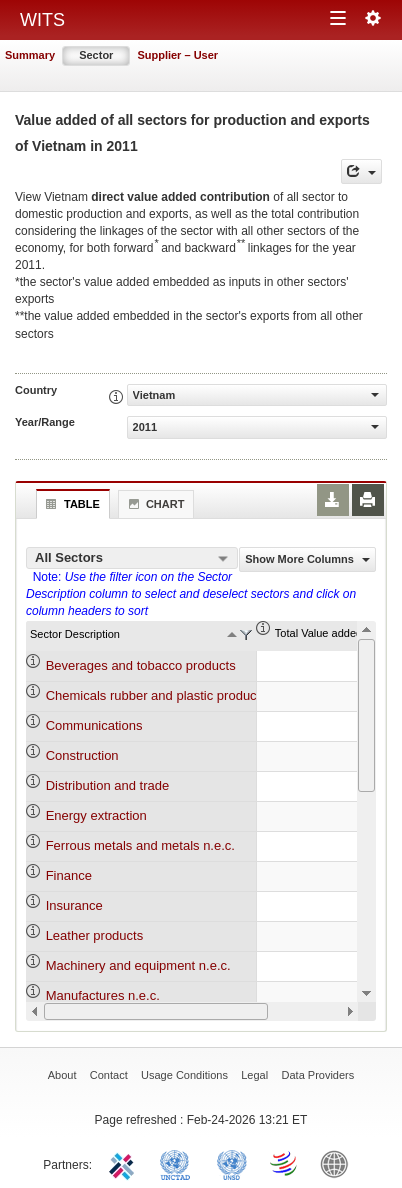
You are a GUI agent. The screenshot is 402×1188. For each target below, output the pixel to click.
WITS (42, 20)
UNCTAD (179, 1163)
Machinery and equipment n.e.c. (138, 965)
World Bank (339, 1163)
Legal (254, 1075)
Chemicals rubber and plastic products (156, 695)
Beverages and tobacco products (141, 665)
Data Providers (318, 1075)
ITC (125, 1163)
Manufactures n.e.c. (103, 995)
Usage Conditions (184, 1075)
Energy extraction (96, 815)
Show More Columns (307, 559)
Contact (109, 1075)
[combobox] (132, 558)
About (62, 1075)
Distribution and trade (108, 785)
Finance (69, 875)
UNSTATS (232, 1163)
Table (70, 504)
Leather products (95, 935)
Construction (82, 755)
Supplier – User (177, 55)
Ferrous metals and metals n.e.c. (140, 845)
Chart (154, 504)
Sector (96, 55)
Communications (94, 725)
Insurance (74, 905)
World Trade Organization (285, 1163)
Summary (30, 55)
